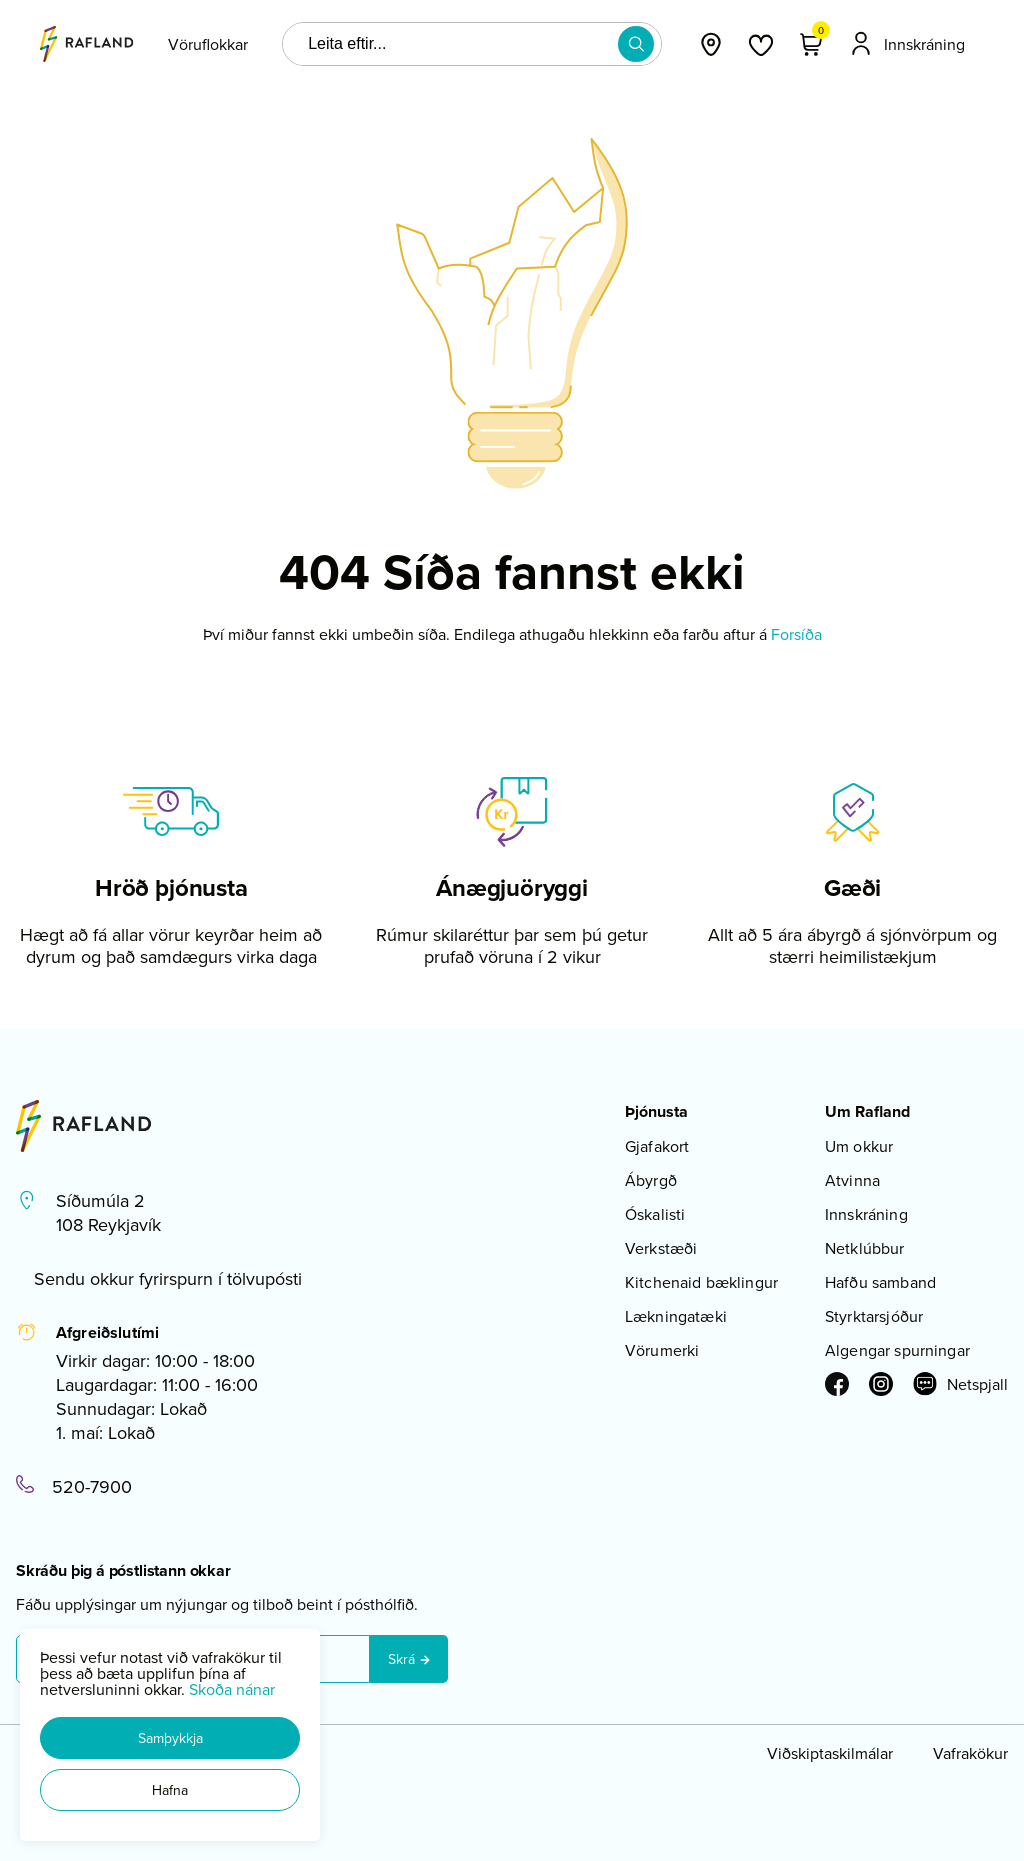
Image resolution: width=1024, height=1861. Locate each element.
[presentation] (208, 44)
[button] (170, 1738)
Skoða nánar (232, 1689)
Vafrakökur (970, 1753)
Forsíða (796, 634)
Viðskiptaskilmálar (830, 1753)
